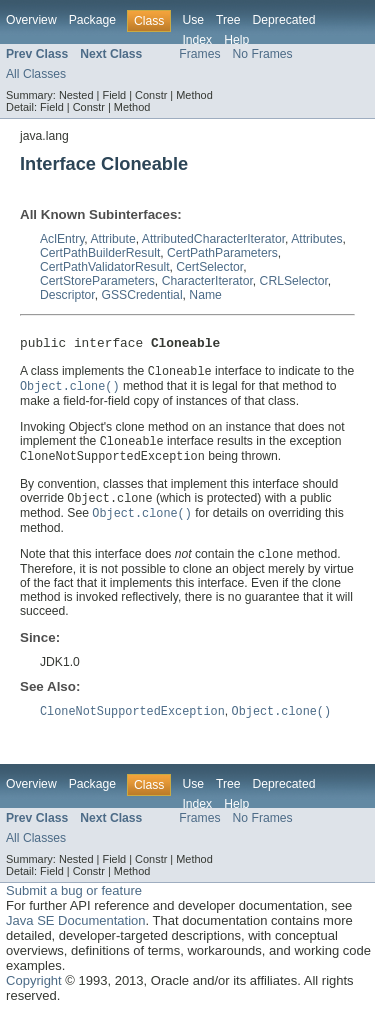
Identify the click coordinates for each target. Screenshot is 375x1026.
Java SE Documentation (75, 931)
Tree (228, 20)
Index (197, 40)
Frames (199, 54)
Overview (31, 20)
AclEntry (62, 239)
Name (205, 295)
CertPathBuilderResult (100, 253)
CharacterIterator (207, 281)
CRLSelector (294, 281)
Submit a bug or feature (74, 901)
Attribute (112, 239)
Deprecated (284, 20)
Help (236, 40)
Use (193, 20)
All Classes (36, 74)
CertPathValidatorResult (105, 267)
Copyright (34, 991)
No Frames (263, 54)
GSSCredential (142, 295)
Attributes (316, 239)
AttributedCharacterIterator (213, 239)
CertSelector (209, 267)
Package (92, 20)
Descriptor (67, 295)
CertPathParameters (222, 253)
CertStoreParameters (97, 281)
